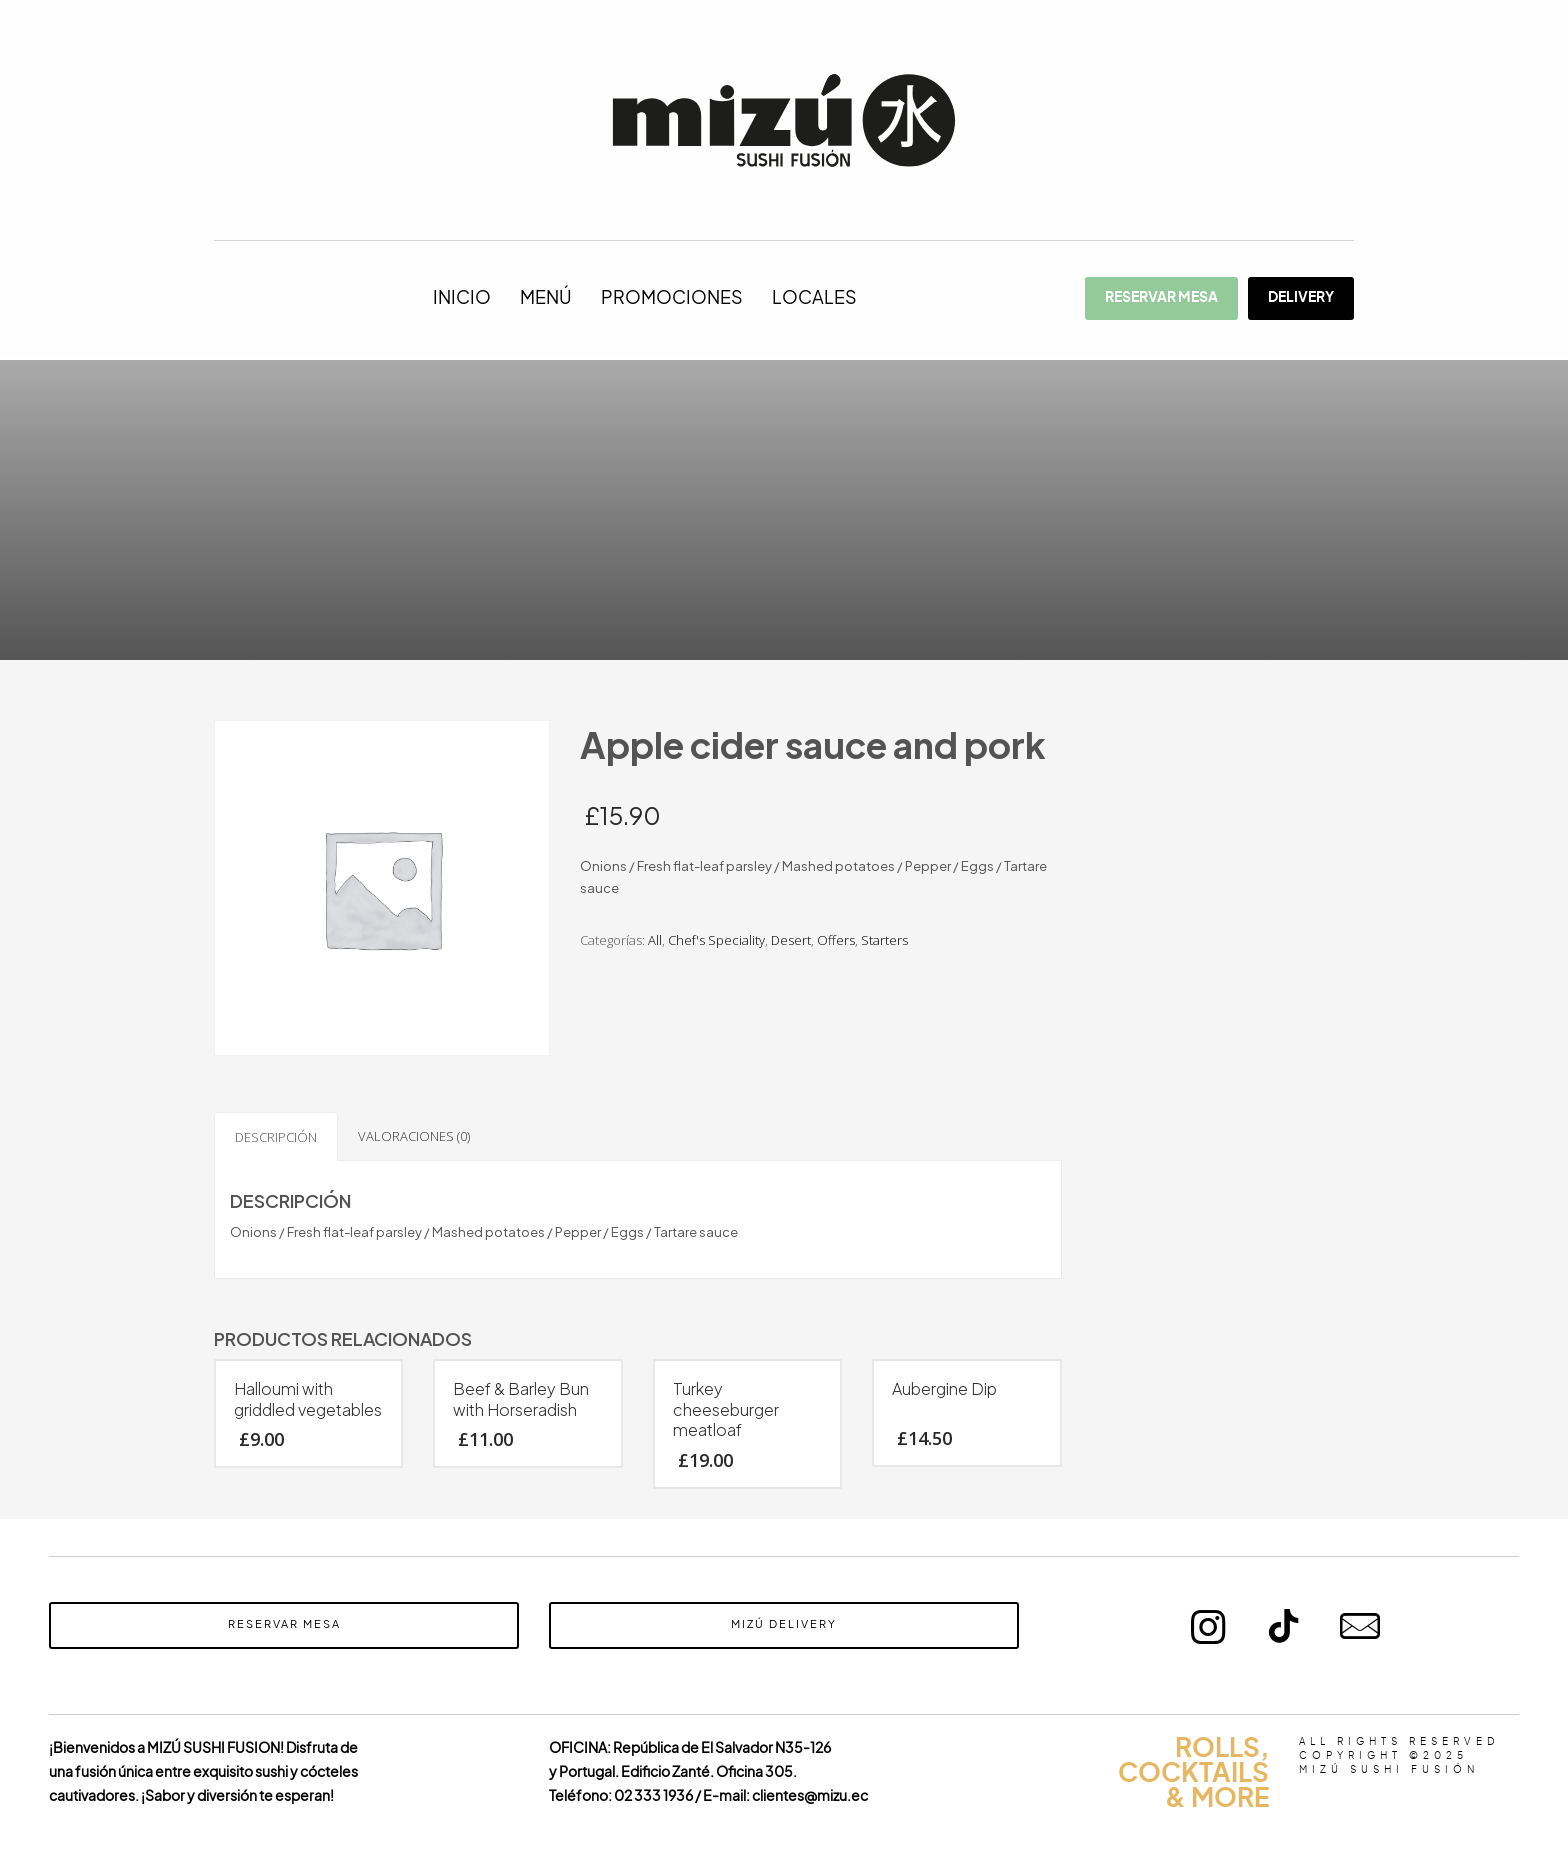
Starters (884, 940)
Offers (836, 940)
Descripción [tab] (276, 1137)
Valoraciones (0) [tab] (414, 1136)
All (655, 940)
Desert (791, 940)
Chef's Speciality (716, 940)
